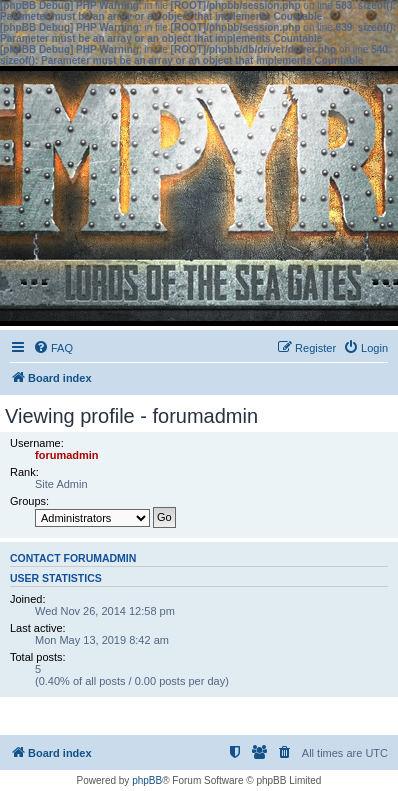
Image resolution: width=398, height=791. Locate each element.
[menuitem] (53, 348)
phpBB (147, 780)
